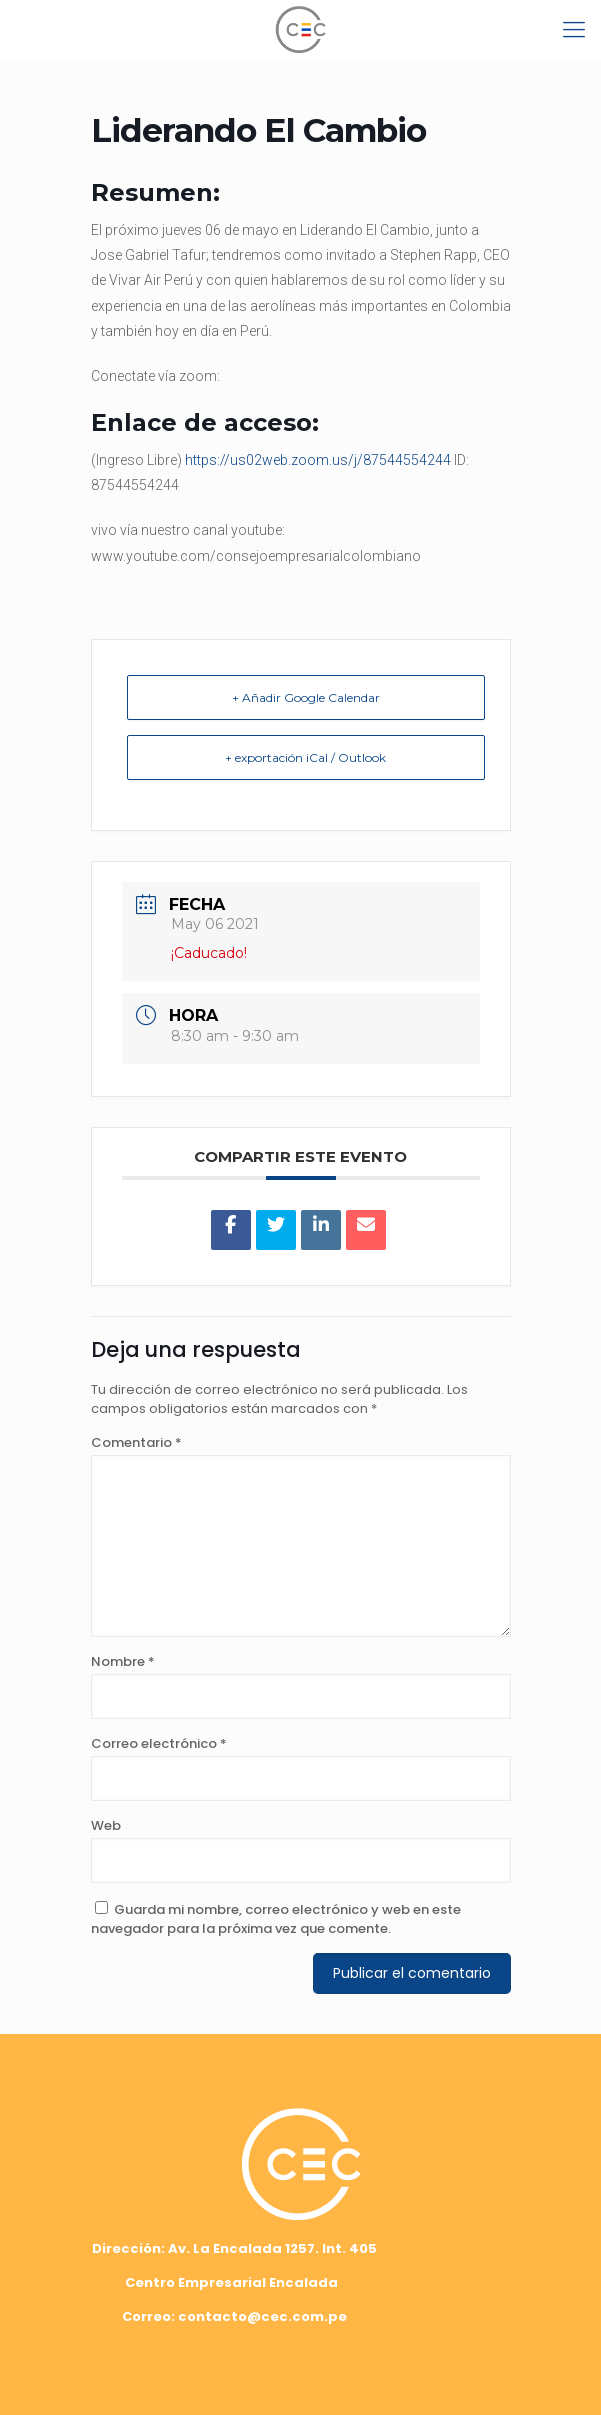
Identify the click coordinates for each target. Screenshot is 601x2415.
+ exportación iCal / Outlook (305, 757)
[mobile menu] (574, 30)
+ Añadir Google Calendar (306, 697)
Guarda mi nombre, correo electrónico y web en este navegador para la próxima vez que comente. (276, 1919)
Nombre (123, 1661)
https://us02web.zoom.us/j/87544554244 (318, 460)
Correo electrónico (159, 1743)
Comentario (136, 1442)
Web (106, 1825)
